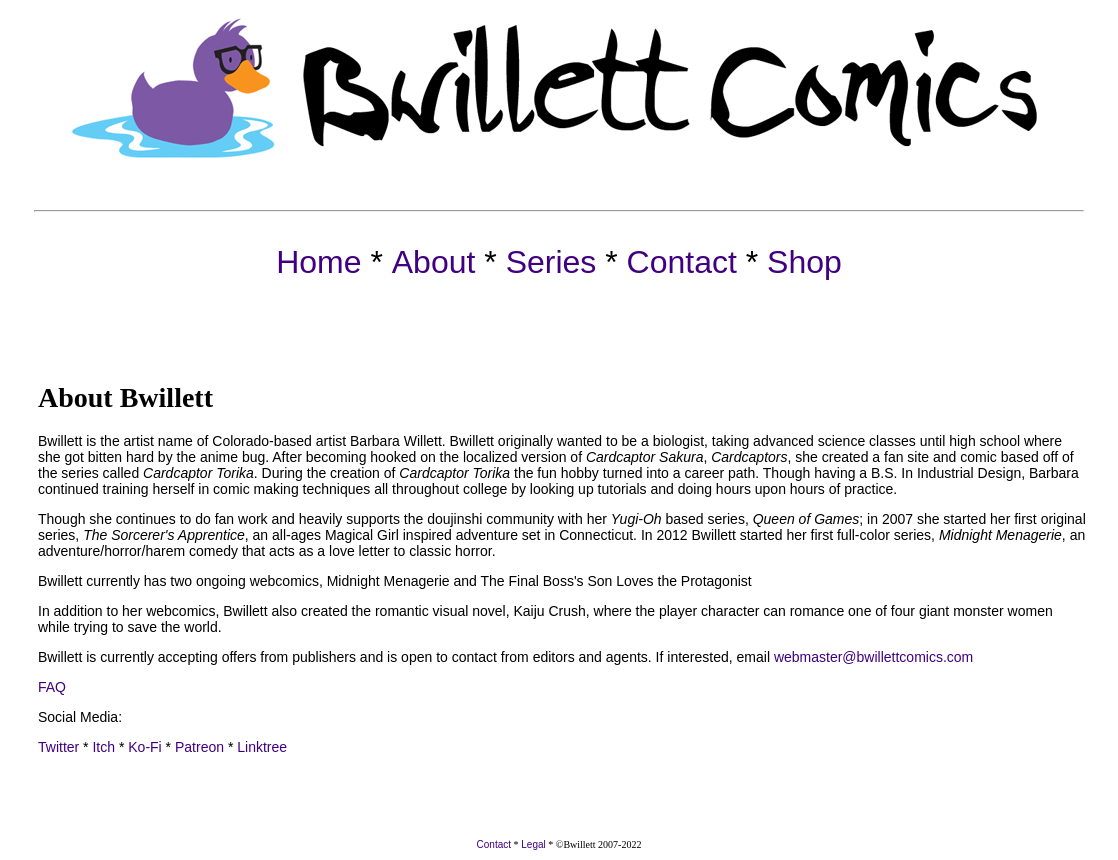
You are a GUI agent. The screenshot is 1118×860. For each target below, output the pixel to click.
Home (318, 262)
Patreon (197, 747)
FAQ (52, 687)
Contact (682, 262)
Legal (532, 844)
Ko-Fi (144, 747)
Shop (804, 262)
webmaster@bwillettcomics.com (873, 657)
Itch (102, 747)
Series (551, 262)
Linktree (262, 747)
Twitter (58, 747)
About (434, 262)
